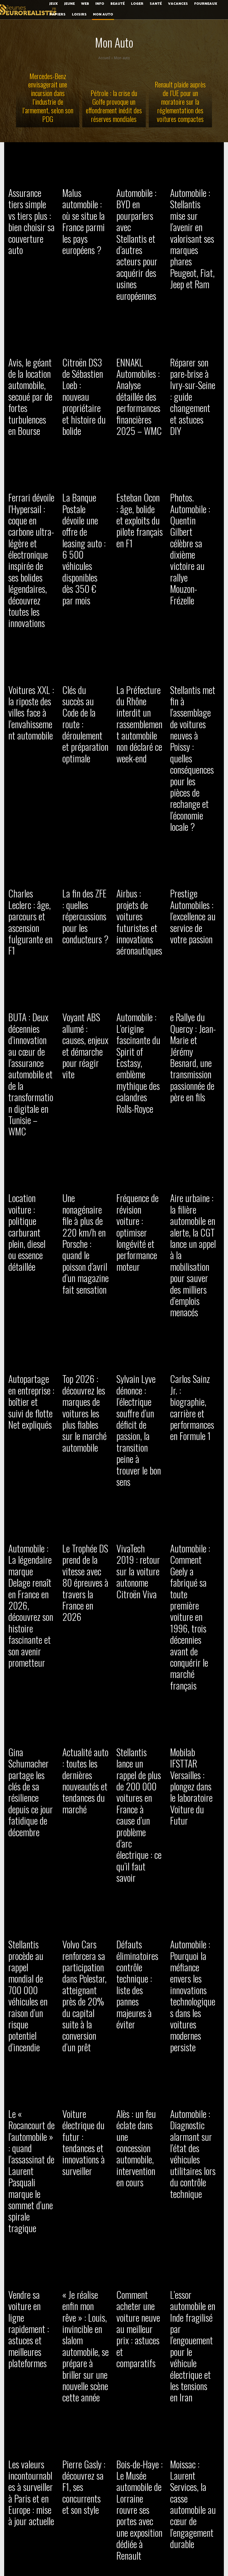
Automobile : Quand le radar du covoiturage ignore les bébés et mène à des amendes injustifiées (139, 2321)
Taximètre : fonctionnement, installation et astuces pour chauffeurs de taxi (191, 2316)
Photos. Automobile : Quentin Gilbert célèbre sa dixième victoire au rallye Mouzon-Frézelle (192, 434)
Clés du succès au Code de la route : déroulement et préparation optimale (83, 571)
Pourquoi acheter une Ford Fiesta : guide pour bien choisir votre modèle (28, 1864)
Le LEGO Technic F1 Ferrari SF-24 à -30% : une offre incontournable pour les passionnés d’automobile (85, 1873)
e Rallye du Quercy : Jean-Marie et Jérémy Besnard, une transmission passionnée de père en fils (192, 797)
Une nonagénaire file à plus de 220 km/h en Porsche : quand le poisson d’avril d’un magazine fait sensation (83, 934)
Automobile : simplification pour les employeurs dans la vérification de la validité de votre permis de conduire (84, 2103)
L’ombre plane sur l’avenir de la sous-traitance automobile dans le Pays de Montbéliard (192, 2214)
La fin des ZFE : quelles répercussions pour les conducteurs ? (84, 691)
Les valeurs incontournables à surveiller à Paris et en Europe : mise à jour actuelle (31, 1757)
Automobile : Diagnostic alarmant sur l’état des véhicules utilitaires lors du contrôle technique (192, 1531)
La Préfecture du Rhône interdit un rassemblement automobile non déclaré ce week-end (136, 575)
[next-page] (74, 2514)
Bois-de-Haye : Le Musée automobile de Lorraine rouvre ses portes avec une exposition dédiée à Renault (138, 1762)
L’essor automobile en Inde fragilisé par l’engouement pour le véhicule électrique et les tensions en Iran (192, 1646)
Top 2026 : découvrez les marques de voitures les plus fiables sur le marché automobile (84, 1045)
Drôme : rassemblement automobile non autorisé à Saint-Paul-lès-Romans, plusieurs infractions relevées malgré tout (82, 2448)
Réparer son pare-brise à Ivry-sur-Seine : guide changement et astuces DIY (191, 323)
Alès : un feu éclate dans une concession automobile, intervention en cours (138, 1531)
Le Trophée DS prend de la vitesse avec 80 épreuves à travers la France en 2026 (85, 1155)
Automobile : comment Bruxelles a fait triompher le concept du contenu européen (193, 1987)
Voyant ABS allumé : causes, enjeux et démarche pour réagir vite (84, 788)
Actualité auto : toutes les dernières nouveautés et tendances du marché (80, 1284)
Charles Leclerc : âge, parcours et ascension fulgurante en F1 (28, 691)
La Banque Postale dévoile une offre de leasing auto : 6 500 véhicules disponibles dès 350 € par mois (85, 434)
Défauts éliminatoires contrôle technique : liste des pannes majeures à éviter (138, 1394)
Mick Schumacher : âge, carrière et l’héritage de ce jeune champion (30, 2090)
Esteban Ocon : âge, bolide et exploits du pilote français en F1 (137, 426)
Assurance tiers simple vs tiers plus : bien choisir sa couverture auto (31, 204)
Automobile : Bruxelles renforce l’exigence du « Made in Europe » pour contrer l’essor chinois (138, 2099)
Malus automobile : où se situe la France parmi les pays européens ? (84, 204)
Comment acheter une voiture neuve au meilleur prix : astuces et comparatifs (137, 1642)
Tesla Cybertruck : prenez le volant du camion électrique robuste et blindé (192, 2090)
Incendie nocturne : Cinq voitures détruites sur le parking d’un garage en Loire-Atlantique (192, 2436)
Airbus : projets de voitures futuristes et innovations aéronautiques (139, 691)
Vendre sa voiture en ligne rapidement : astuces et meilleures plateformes (29, 1646)
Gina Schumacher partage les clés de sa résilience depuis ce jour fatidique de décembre (31, 1279)
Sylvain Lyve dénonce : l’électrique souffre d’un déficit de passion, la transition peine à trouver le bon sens (139, 1049)
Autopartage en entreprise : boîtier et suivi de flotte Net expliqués (30, 1036)
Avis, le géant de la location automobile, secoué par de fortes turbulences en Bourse (31, 328)
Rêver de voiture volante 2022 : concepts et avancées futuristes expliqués (28, 2321)
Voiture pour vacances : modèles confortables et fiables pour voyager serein (193, 1864)
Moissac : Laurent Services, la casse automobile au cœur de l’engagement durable (191, 1762)
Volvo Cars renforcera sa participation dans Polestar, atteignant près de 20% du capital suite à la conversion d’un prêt (84, 1411)
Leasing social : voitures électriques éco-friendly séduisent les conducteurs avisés (137, 2436)
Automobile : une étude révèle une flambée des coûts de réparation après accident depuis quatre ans (85, 2214)
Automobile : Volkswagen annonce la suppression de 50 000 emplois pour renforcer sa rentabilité (84, 2325)
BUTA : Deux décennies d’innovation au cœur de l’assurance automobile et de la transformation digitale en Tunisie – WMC (31, 810)
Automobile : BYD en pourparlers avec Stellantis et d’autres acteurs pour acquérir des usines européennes (139, 212)
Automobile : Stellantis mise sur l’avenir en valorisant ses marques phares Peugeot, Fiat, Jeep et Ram (193, 217)
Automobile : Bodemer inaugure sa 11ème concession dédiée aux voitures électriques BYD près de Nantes (29, 2440)
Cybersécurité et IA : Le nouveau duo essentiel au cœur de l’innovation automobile (139, 1987)
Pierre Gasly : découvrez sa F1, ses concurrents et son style (84, 1753)
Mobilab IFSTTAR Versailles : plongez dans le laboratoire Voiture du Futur (193, 1275)
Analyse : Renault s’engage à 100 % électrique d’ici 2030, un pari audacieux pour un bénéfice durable (30, 2214)
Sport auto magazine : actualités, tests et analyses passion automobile (139, 2209)
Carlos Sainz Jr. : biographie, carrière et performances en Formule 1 (193, 1036)
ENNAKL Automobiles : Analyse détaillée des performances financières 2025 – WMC (139, 328)
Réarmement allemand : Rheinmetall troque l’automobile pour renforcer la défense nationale (30, 1992)
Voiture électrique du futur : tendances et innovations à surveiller (83, 1527)
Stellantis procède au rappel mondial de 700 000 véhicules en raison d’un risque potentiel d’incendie (30, 1403)
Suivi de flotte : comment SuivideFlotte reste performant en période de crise (85, 1987)
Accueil (104, 57)
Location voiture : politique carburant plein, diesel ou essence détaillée (31, 921)
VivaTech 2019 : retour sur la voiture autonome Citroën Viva (137, 1151)
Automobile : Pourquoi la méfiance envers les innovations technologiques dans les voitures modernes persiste (193, 1403)
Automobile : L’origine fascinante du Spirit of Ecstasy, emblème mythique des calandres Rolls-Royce (138, 801)
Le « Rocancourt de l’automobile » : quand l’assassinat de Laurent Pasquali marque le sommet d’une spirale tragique (31, 1536)
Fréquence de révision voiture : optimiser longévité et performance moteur (136, 929)
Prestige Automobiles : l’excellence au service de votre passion (189, 695)
